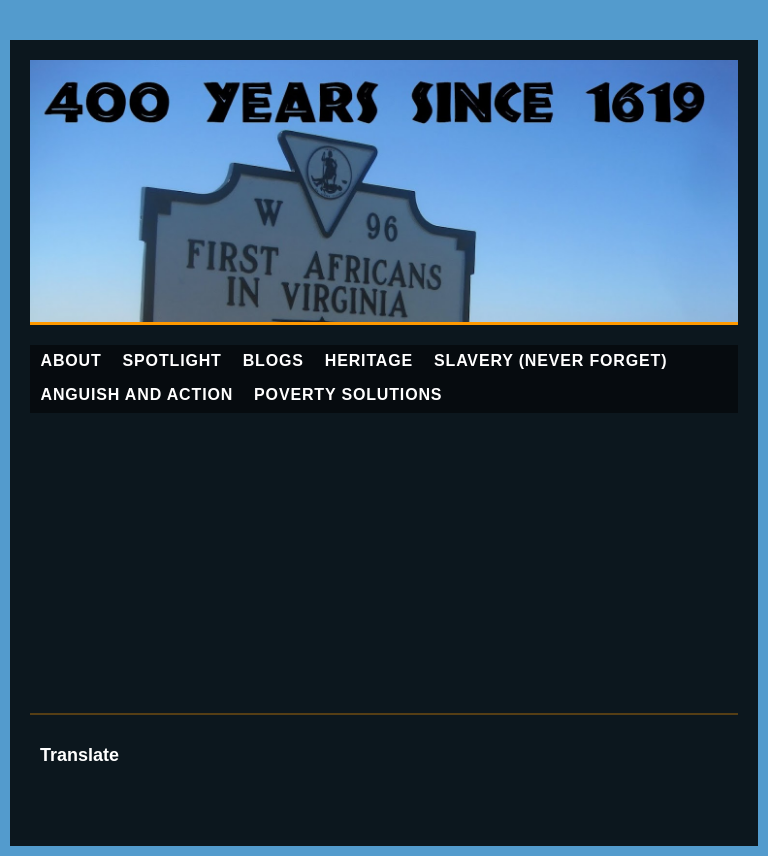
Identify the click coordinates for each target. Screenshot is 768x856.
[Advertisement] (384, 563)
